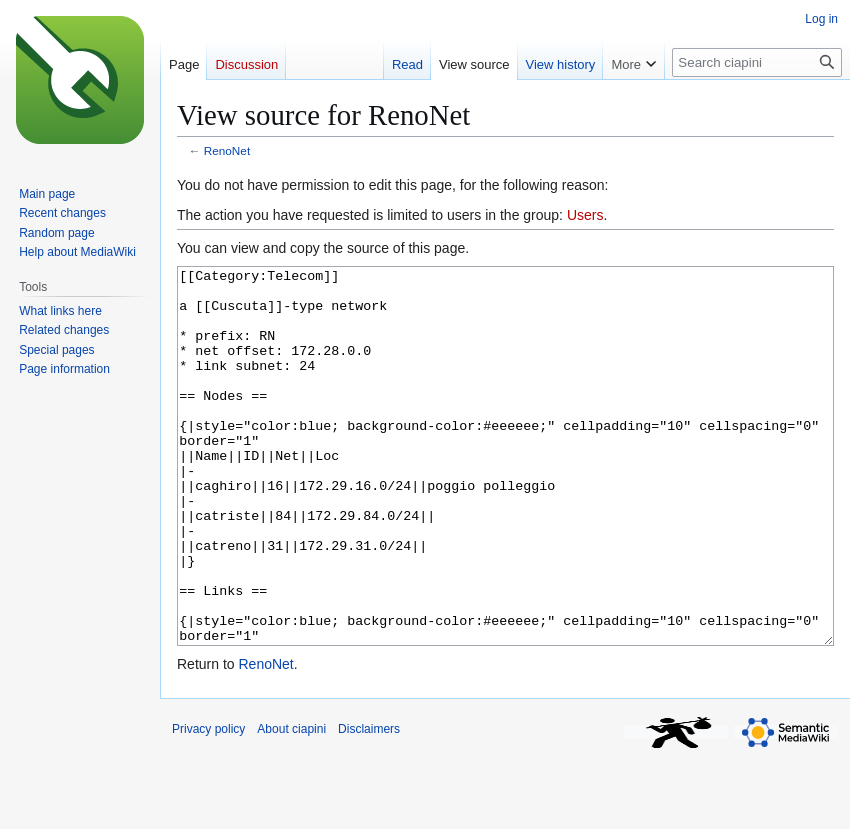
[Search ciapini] (757, 62)
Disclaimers (369, 804)
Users (585, 215)
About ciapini (291, 804)
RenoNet (227, 150)
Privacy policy (208, 804)
